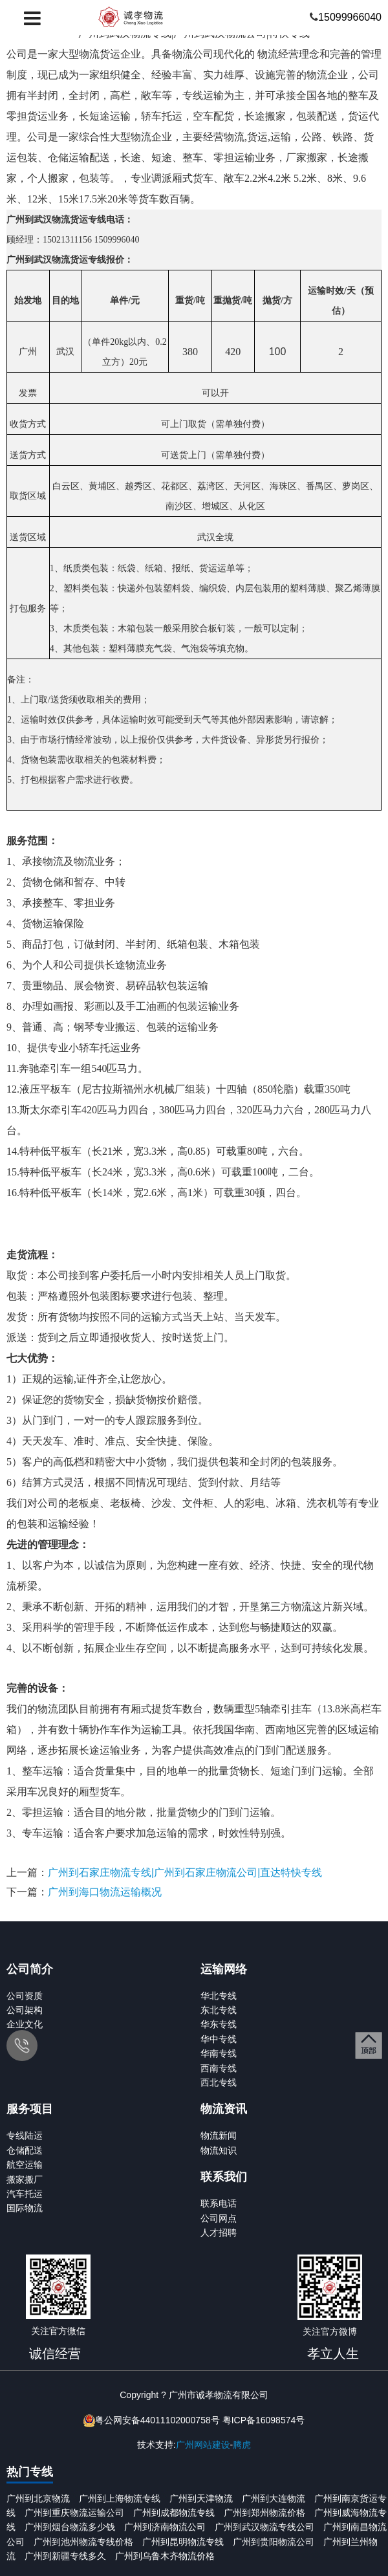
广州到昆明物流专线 (183, 2542)
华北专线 (218, 1996)
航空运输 (24, 2164)
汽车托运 (24, 2194)
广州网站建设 (203, 2445)
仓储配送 (24, 2150)
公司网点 (218, 2218)
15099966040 (350, 17)
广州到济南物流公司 (165, 2527)
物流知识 (218, 2150)
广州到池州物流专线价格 (83, 2542)
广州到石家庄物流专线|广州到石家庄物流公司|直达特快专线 (185, 1872)
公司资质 (24, 1996)
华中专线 (218, 2039)
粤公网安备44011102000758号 (157, 2420)
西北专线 (218, 2082)
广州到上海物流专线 (119, 2498)
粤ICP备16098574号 (263, 2420)
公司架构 (24, 2010)
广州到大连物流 (273, 2498)
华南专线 (218, 2053)
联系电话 (218, 2203)
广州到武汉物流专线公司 (264, 2527)
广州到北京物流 (38, 2498)
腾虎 (242, 2445)
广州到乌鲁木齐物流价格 (165, 2556)
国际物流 (24, 2208)
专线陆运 (24, 2135)
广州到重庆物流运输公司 (74, 2512)
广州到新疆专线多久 (65, 2556)
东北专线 (218, 2010)
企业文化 (24, 2024)
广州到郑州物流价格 (264, 2512)
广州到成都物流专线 (174, 2512)
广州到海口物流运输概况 (105, 1891)
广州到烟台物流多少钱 (70, 2527)
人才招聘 (218, 2232)
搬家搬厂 (24, 2179)
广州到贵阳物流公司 (273, 2542)
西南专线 (218, 2068)
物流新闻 (218, 2135)
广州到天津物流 (201, 2498)
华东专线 (218, 2024)
